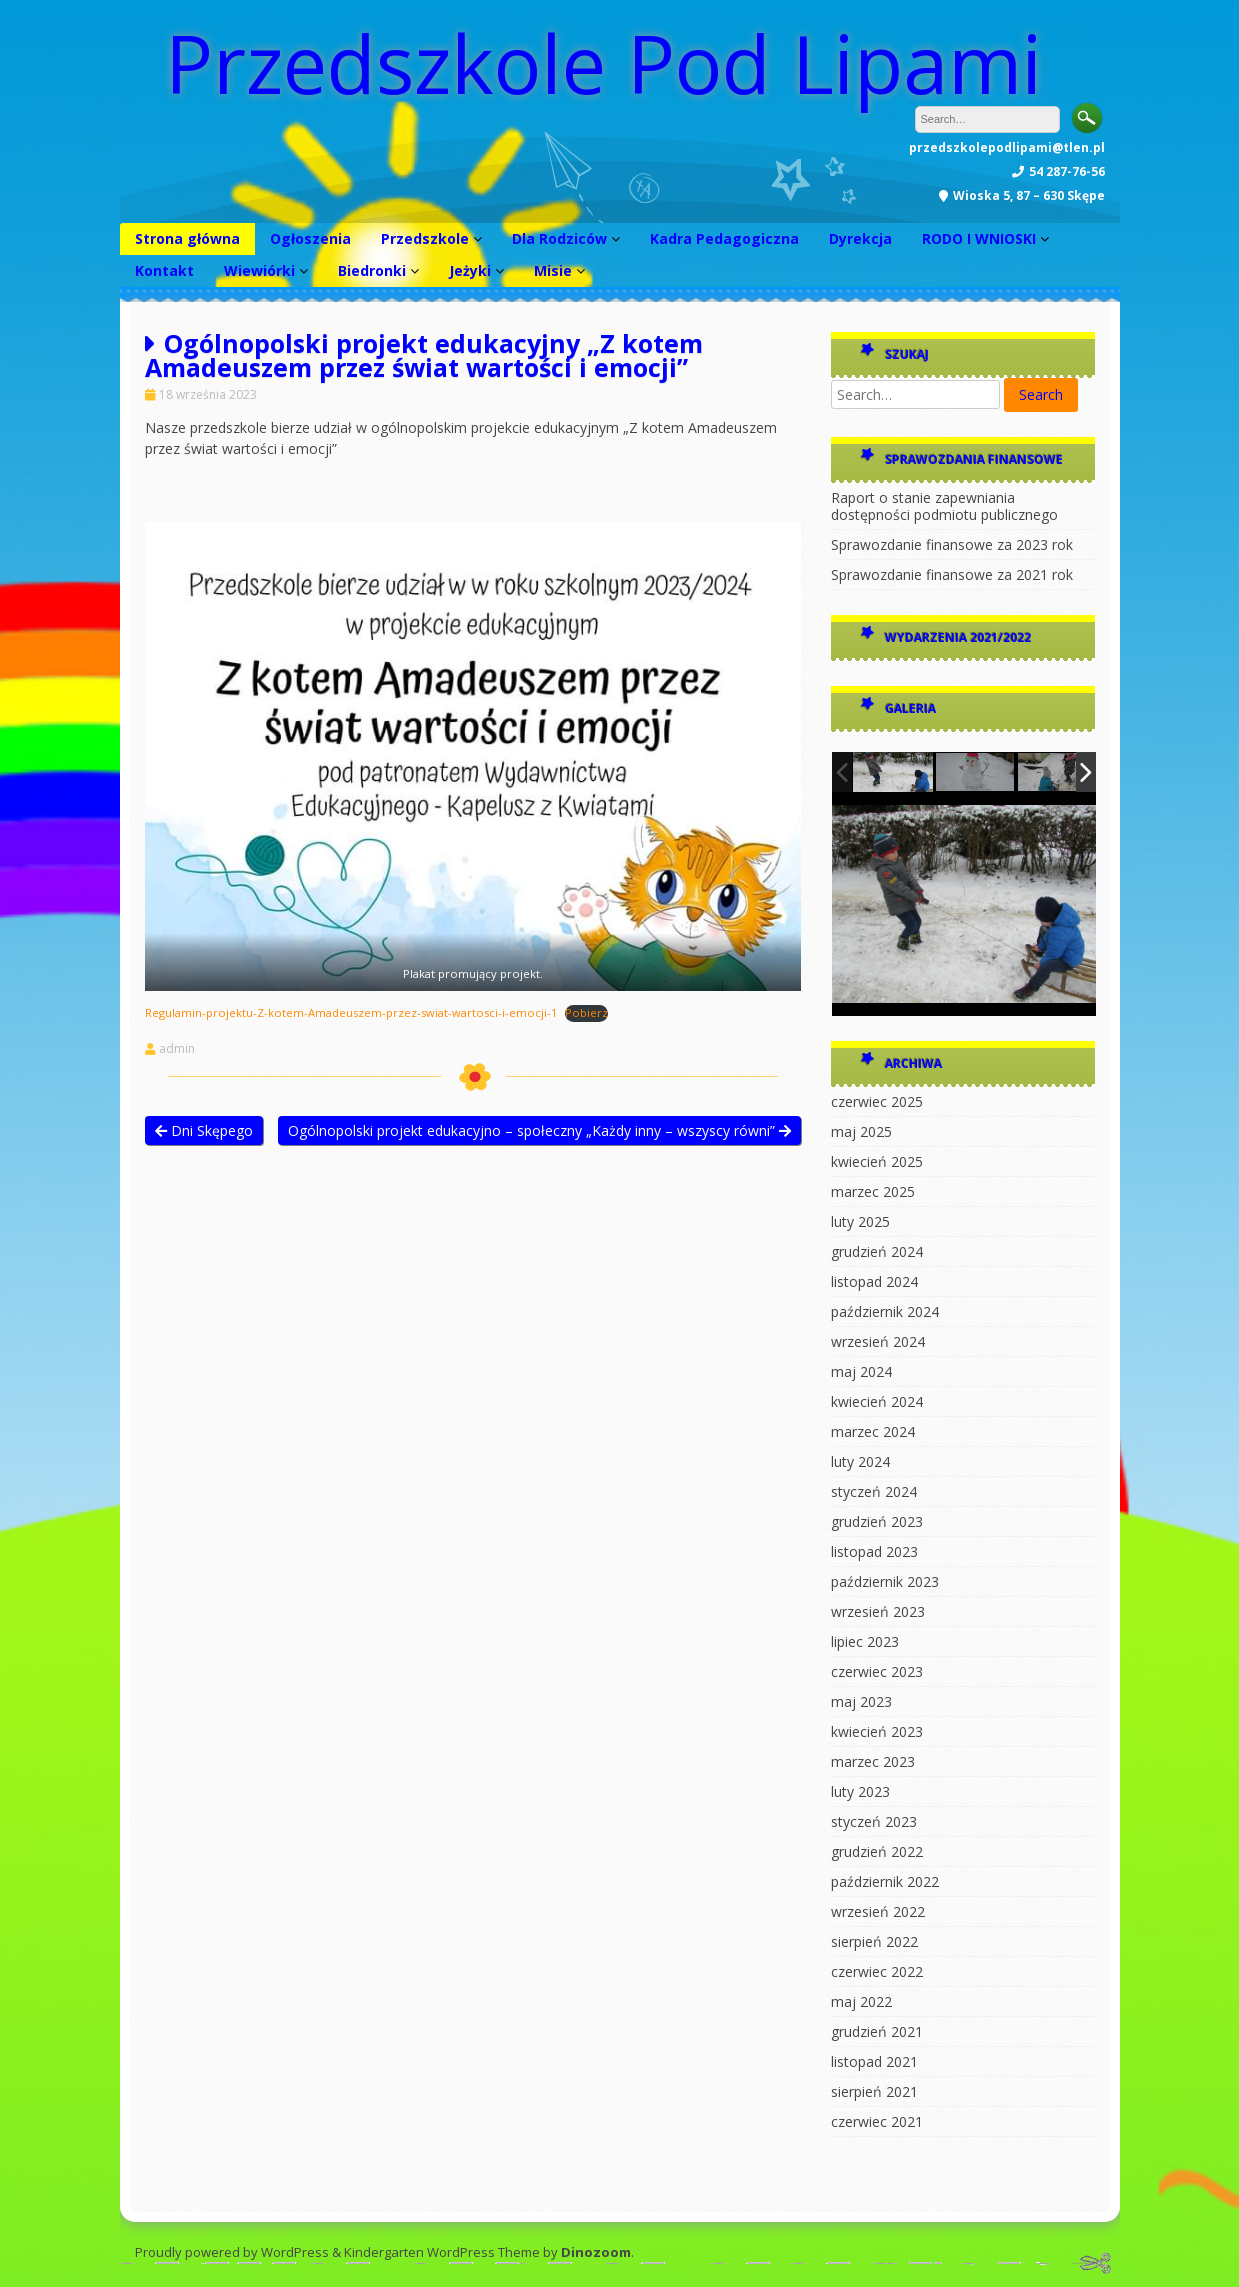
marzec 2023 (873, 1761)
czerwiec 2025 (877, 1101)
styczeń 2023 (874, 1821)
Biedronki (372, 270)
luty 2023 (860, 1791)
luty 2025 (860, 1221)
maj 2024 (861, 1371)
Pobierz (586, 1012)
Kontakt (164, 270)
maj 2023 (861, 1701)
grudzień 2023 (877, 1521)
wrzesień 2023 (878, 1611)
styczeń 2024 (874, 1491)
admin (177, 1049)
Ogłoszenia (310, 238)
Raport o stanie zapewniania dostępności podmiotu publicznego (944, 506)
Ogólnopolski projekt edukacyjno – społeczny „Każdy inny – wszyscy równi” (539, 1130)
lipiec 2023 (865, 1641)
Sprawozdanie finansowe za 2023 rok (952, 544)
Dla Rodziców (559, 238)
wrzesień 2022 (878, 1911)
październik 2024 (885, 1311)
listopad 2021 (874, 2061)
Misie (553, 270)
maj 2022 (861, 2001)
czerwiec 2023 (877, 1671)
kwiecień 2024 (877, 1401)
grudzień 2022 (877, 1851)
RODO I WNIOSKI (979, 238)
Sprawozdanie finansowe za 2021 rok (952, 574)
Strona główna (187, 238)
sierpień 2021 (874, 2091)
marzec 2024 (873, 1431)
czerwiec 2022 (877, 1971)
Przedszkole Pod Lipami (603, 62)
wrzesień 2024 (878, 1341)
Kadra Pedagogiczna (724, 238)
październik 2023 (885, 1581)
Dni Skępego (204, 1130)
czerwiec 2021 (877, 2121)
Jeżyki (470, 270)
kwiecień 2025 (877, 1161)
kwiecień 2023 (877, 1731)
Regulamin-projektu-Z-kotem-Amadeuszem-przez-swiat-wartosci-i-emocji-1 (351, 1012)
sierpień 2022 (874, 1941)
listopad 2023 (874, 1551)
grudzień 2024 (877, 1251)
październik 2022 (885, 1881)
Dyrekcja (860, 238)
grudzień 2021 (877, 2031)
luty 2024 (860, 1461)
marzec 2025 (873, 1191)
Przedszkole (425, 238)
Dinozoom (596, 2252)
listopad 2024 (874, 1281)
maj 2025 (861, 1131)
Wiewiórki (259, 270)
